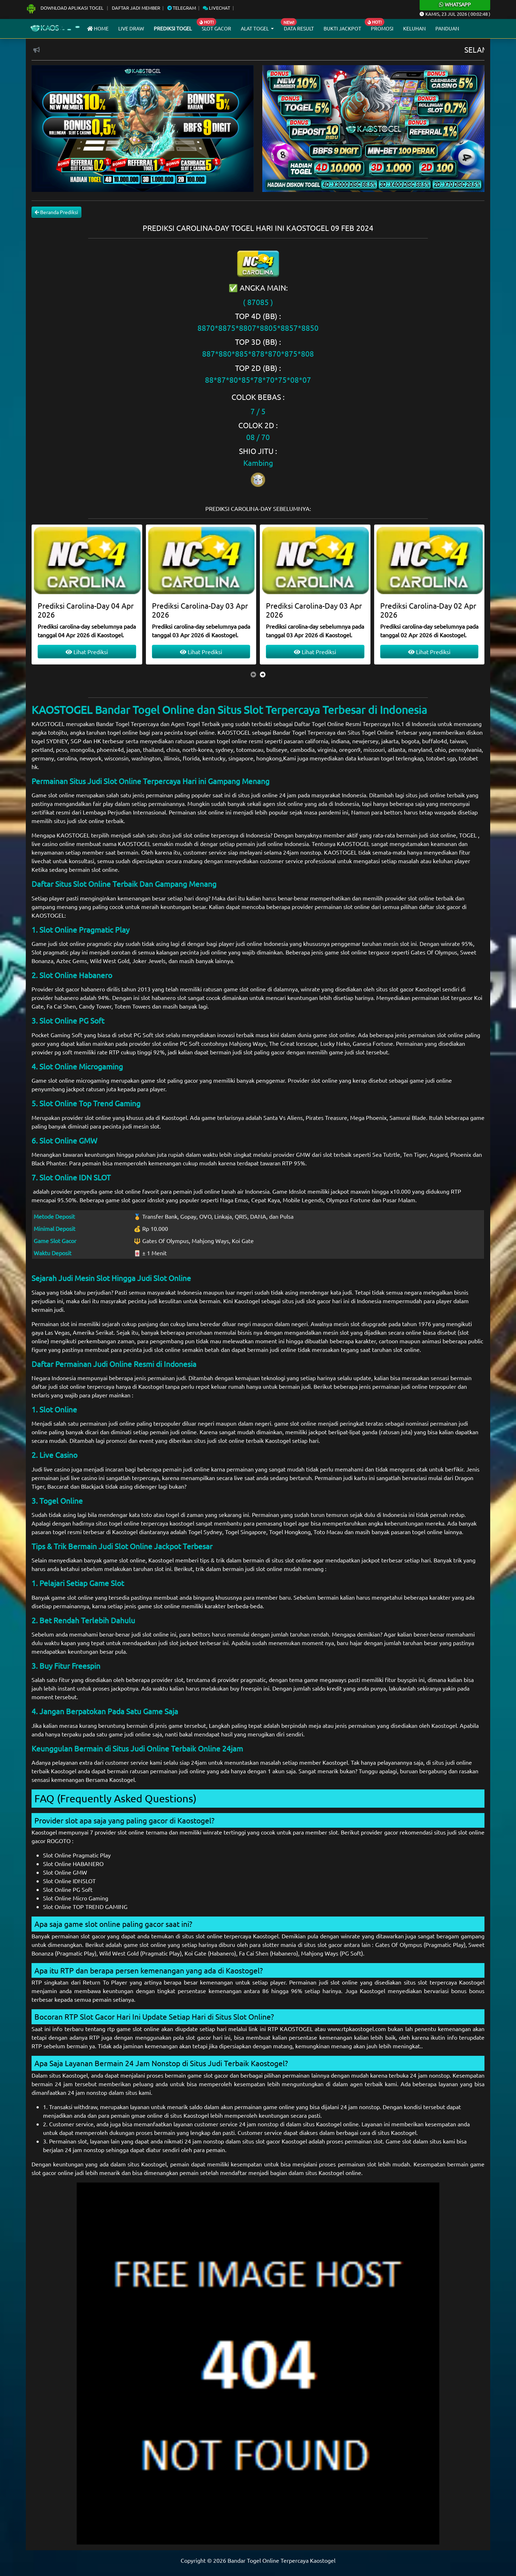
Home (98, 28)
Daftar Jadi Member (136, 8)
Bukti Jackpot (342, 28)
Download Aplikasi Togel (65, 8)
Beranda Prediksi (56, 212)
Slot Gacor (216, 28)
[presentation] (253, 674)
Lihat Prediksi (87, 651)
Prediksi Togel (173, 28)
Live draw (131, 28)
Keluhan (414, 28)
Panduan (447, 28)
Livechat (216, 8)
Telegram (181, 8)
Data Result (299, 28)
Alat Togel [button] (255, 28)
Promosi (382, 28)
